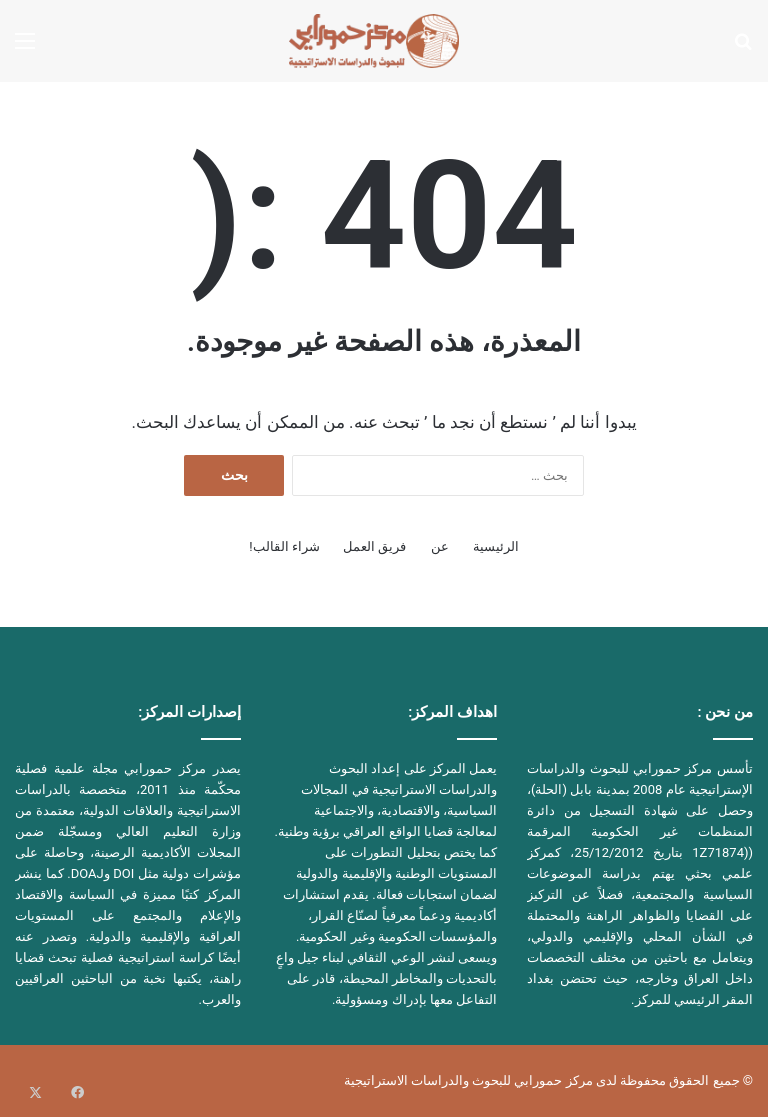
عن (440, 546)
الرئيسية (496, 546)
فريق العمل (374, 546)
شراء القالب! (284, 546)
